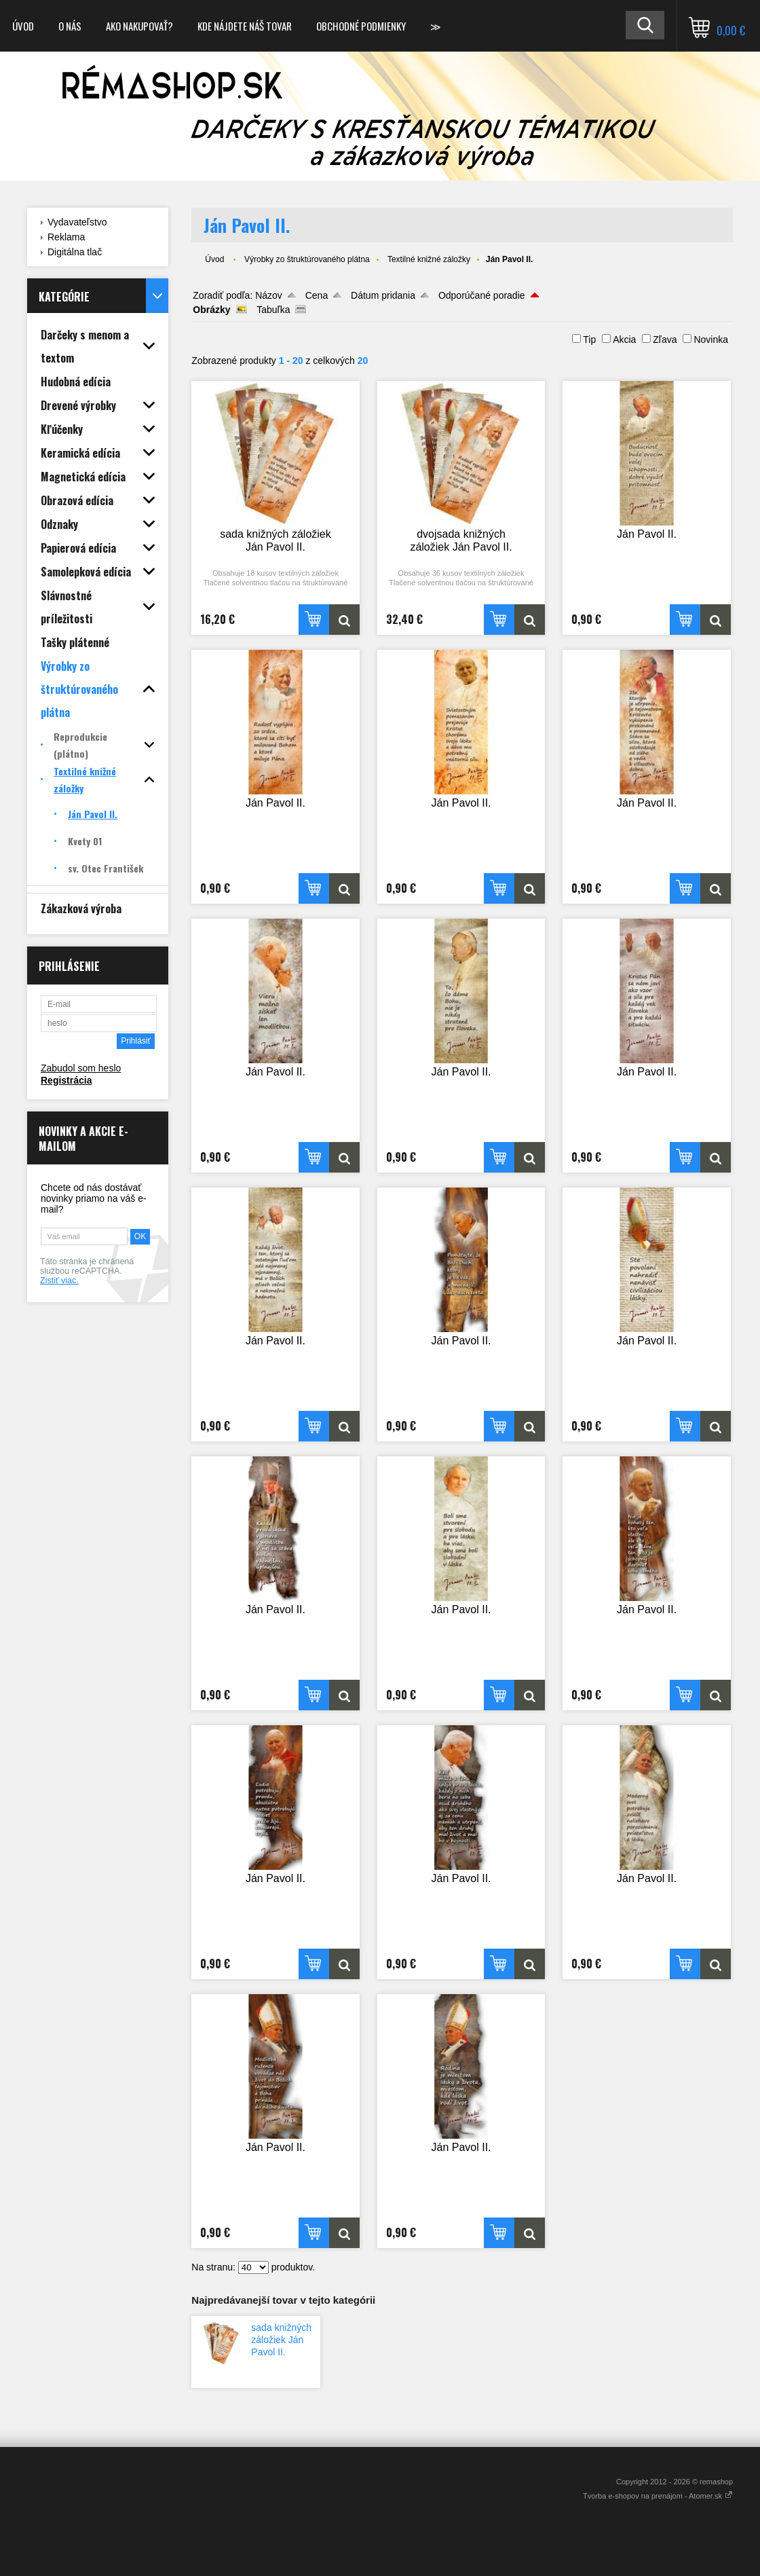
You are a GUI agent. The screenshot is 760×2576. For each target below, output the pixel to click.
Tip (589, 339)
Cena (316, 295)
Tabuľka (273, 309)
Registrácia (66, 1080)
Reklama (66, 237)
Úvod (23, 25)
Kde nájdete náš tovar (244, 25)
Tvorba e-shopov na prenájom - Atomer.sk (658, 2496)
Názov (268, 295)
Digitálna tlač (75, 251)
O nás (69, 25)
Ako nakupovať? (139, 25)
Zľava (665, 339)
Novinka (711, 339)
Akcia (624, 339)
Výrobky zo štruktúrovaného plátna (307, 259)
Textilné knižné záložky (428, 259)
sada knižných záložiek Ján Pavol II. (281, 2339)
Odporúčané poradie (481, 295)
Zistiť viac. (59, 1280)
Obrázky (211, 309)
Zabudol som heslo (81, 1068)
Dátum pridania (383, 295)
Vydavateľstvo (77, 222)
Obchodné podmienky (361, 25)
